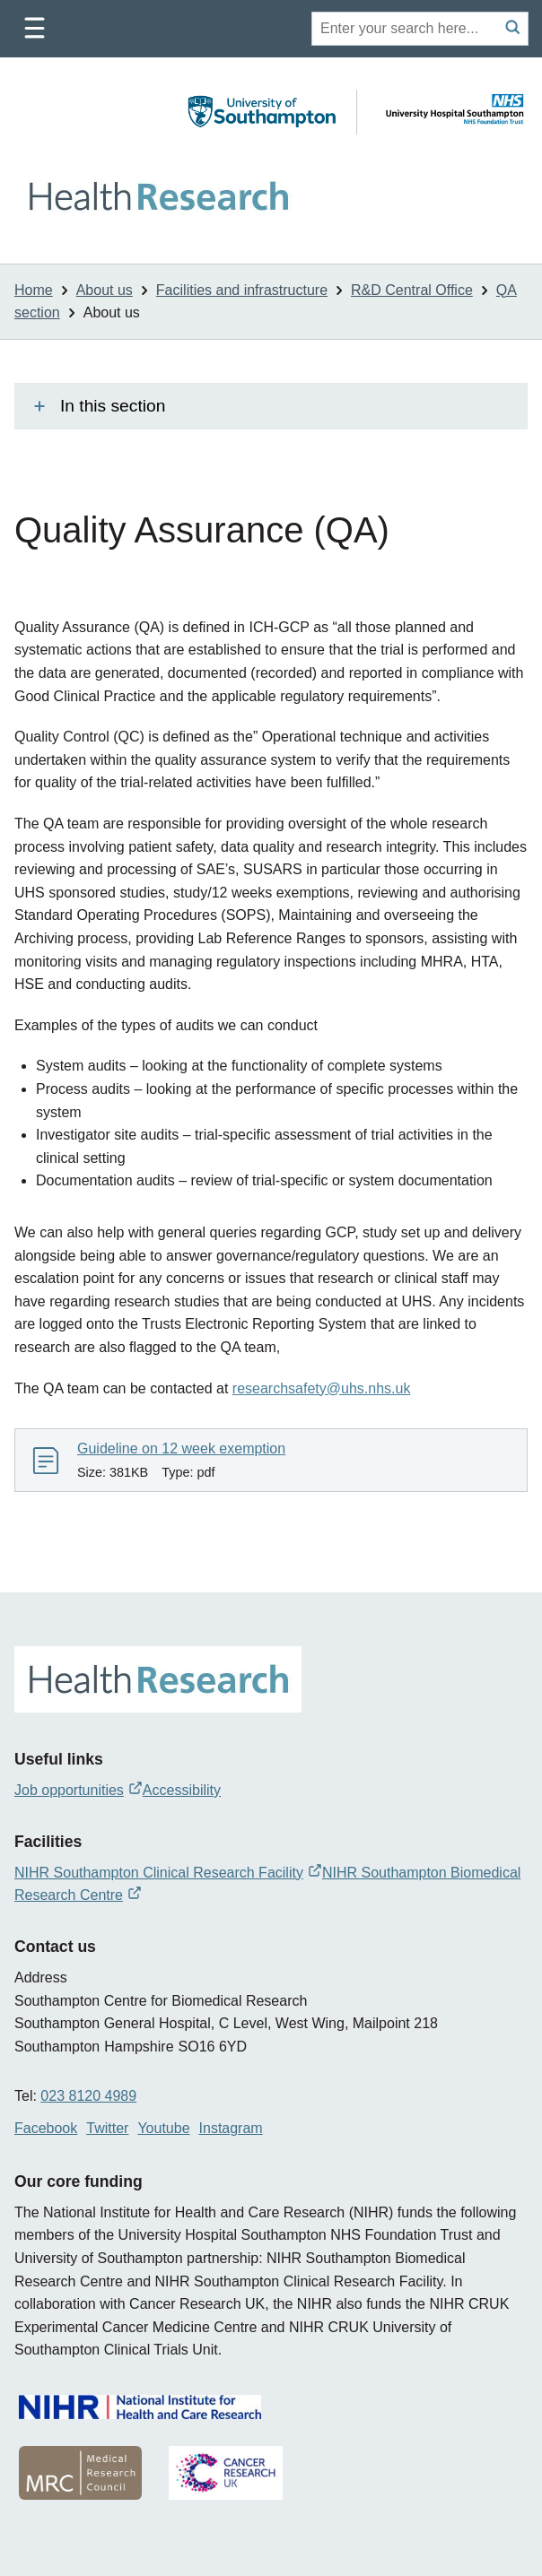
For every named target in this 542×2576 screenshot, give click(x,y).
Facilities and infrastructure (242, 290)
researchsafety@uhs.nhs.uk (321, 1388)
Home (33, 290)
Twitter (107, 2128)
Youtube (163, 2128)
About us (104, 290)
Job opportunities (78, 1790)
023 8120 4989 (88, 2095)
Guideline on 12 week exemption (181, 1448)
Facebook (45, 2128)
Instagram (231, 2128)
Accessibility (182, 1790)
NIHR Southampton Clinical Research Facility (168, 1872)
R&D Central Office (412, 290)
